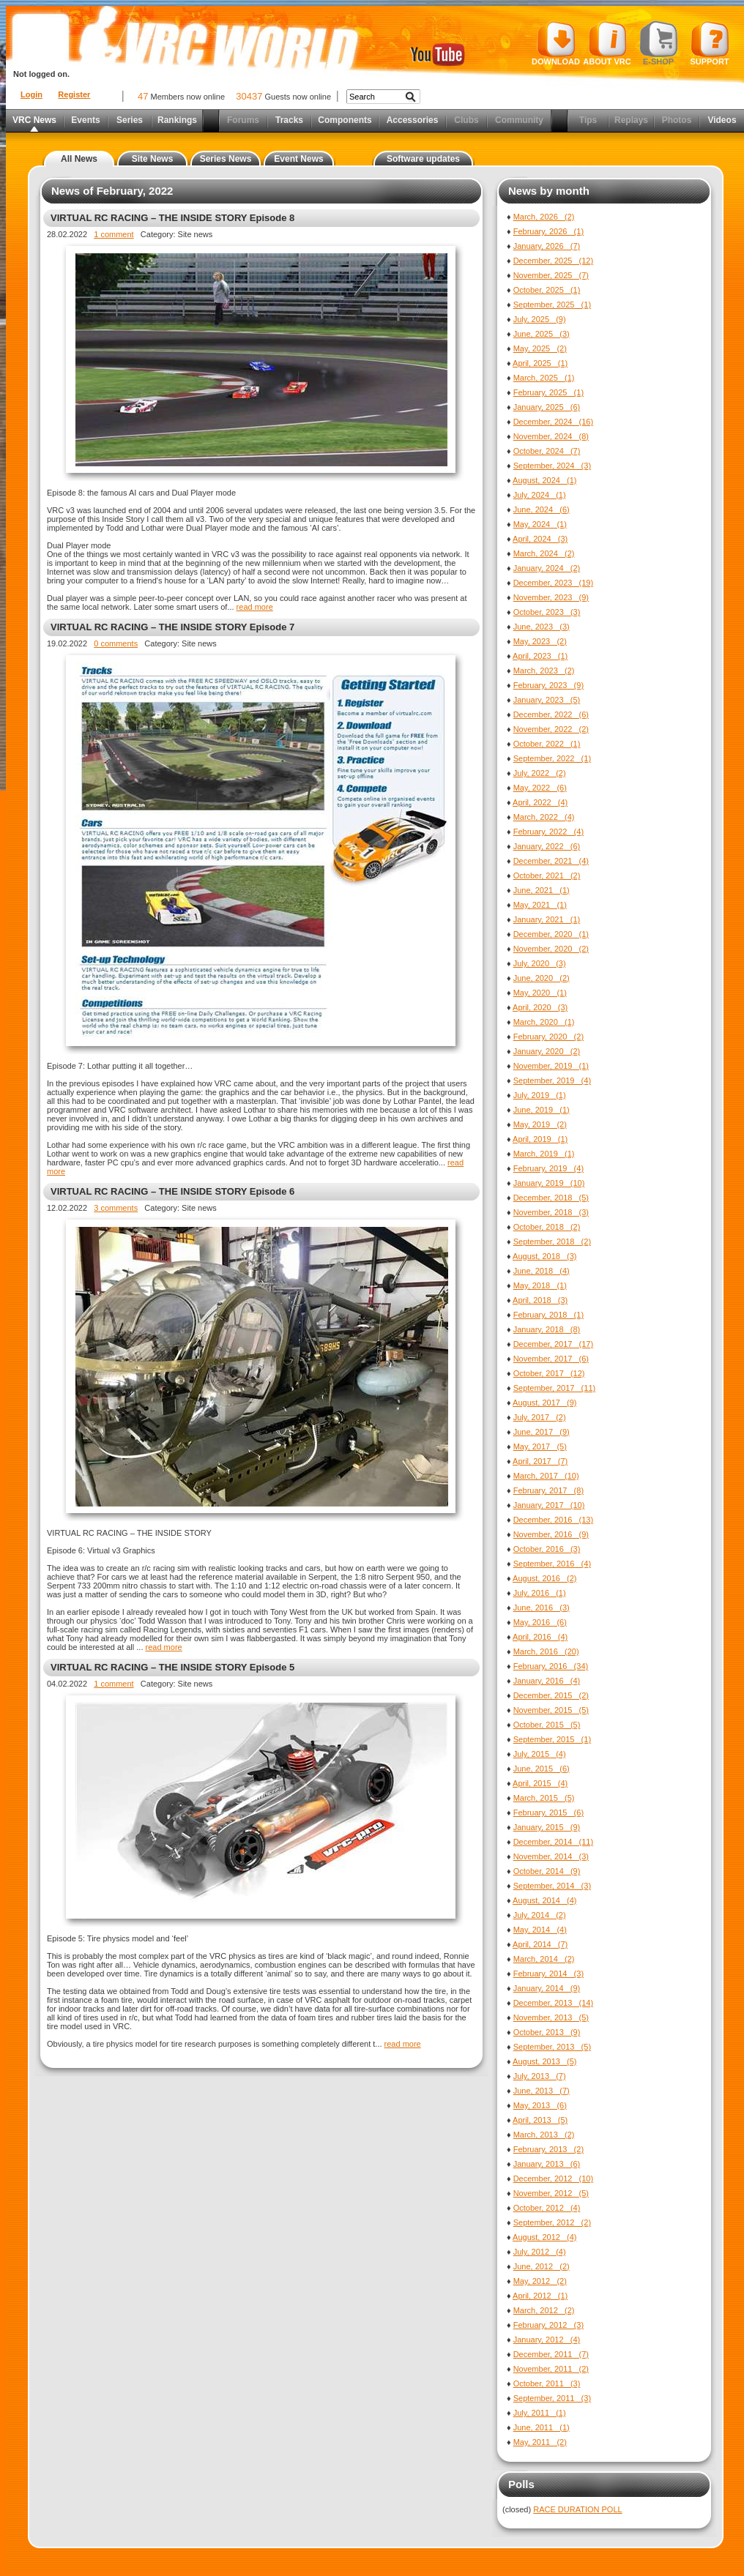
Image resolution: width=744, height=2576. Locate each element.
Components (344, 120)
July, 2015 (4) (539, 1754)
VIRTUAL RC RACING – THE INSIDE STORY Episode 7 (172, 626)
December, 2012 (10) (553, 2178)
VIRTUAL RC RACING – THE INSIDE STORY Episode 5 (172, 1667)
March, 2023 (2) (544, 670)
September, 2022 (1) (552, 758)
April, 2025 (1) (540, 363)
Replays (631, 120)
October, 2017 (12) (549, 1373)
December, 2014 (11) (553, 1841)
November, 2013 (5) (551, 2017)
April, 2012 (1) (540, 2295)
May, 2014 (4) (540, 1929)
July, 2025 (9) (539, 319)
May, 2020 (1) (540, 992)
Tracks (289, 120)
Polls (521, 2484)
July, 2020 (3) (539, 963)
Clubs (466, 120)
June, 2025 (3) (541, 333)
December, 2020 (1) (551, 934)
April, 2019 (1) (540, 1139)
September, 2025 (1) (552, 304)
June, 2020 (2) (541, 978)
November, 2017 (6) (551, 1358)
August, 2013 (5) (544, 2061)
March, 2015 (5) (544, 1797)
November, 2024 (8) (551, 436)
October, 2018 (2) (547, 1226)
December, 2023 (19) (553, 582)
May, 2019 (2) (540, 1124)
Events (85, 120)
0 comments (116, 643)
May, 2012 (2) (540, 2281)
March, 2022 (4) (544, 817)
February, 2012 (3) (548, 2325)
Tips (588, 120)
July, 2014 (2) (539, 1915)
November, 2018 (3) (551, 1212)
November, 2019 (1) (551, 1065)
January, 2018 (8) (547, 1329)
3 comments (116, 1207)
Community (519, 120)
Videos (721, 120)
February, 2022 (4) (548, 831)
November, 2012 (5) (551, 2193)
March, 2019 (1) (544, 1153)
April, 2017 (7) (540, 1461)
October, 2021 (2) (547, 875)
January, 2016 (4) (547, 1680)
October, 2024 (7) (547, 451)
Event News (298, 159)
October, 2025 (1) (547, 289)
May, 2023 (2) (540, 641)
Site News (153, 159)
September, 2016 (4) (552, 1563)
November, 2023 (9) (551, 597)
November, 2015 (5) (551, 1710)
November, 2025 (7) (551, 275)
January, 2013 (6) (547, 2163)
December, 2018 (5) (551, 1197)
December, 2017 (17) (553, 1344)
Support (710, 43)
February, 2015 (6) (548, 1812)
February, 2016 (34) (551, 1666)
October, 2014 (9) (547, 1871)
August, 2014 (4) (544, 1900)
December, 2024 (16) (553, 421)
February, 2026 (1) (548, 231)
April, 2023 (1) (540, 656)
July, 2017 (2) (539, 1417)
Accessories (413, 120)
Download (556, 43)
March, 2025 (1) (544, 377)
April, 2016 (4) (540, 1636)
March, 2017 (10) (546, 1475)
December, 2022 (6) (551, 714)
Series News (226, 159)
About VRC (606, 43)
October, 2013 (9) (547, 2032)
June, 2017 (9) (541, 1431)
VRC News (34, 120)
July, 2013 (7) (539, 2076)
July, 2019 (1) (539, 1095)
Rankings (177, 120)
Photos (677, 120)
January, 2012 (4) (547, 2339)
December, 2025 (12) (553, 260)
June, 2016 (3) (541, 1607)
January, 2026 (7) (547, 246)
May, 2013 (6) (540, 2105)
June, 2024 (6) (541, 509)
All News (79, 159)
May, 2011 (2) (540, 2442)
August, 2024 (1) (544, 480)
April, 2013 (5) (540, 2120)
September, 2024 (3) (552, 465)
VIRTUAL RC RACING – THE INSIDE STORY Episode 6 (172, 1191)
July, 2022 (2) (539, 773)
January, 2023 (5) (547, 699)
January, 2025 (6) (547, 407)
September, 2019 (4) (552, 1080)
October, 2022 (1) (547, 743)
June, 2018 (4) (541, 1270)
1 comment (113, 234)
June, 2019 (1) (541, 1109)
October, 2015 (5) (547, 1724)
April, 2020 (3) (540, 1007)
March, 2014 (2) (544, 1959)
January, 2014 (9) (547, 1988)
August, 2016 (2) (544, 1578)
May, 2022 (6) (540, 787)
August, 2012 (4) (544, 2237)
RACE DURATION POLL (577, 2509)
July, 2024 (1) (539, 494)
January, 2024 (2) (547, 568)
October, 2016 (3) (547, 1549)
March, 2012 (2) (544, 2310)
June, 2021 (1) (541, 890)
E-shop (659, 43)
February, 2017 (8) (548, 1490)
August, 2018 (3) (544, 1256)
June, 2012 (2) (541, 2266)
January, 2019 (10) (549, 1183)
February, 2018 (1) (548, 1314)
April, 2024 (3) (540, 538)
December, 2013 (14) (553, 2002)
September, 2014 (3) (552, 1885)
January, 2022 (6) (547, 846)
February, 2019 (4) (548, 1168)
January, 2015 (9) (547, 1827)
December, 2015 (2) (551, 1695)
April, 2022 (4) (540, 802)
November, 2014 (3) (551, 1856)
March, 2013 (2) (544, 2134)
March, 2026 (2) (544, 216)
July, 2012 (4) (539, 2251)
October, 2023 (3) (547, 612)
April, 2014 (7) (540, 1944)
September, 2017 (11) (554, 1388)
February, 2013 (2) (548, 2149)
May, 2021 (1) (540, 904)
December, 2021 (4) (551, 860)
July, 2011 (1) (539, 2412)
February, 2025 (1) (548, 392)
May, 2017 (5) (540, 1446)
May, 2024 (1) (540, 524)
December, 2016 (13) (553, 1519)
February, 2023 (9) (548, 685)
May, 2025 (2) (540, 348)
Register (74, 94)
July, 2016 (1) (539, 1592)
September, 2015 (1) (552, 1739)
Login (31, 94)
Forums (243, 120)
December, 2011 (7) (551, 2354)
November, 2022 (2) (551, 729)
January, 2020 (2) (547, 1051)
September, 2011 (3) (552, 2398)
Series (129, 120)
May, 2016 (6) (540, 1622)
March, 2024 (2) (544, 553)
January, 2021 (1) (547, 919)
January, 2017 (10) (549, 1505)
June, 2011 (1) (541, 2427)
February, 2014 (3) (548, 1973)
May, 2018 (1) (540, 1285)
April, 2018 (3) (540, 1300)
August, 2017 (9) (544, 1402)
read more (255, 606)
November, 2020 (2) (551, 948)
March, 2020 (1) (544, 1022)
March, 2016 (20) (546, 1651)
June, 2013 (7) (541, 2090)
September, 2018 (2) (552, 1241)
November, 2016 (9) (551, 1534)
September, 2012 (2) (552, 2222)
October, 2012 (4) (547, 2207)
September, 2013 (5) (552, 2046)
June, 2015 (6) (541, 1768)
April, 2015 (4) (540, 1783)
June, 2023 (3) (541, 626)
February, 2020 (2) (548, 1036)
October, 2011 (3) (547, 2383)
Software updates (423, 159)
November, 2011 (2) (551, 2368)
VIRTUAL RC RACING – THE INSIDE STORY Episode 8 (172, 217)
